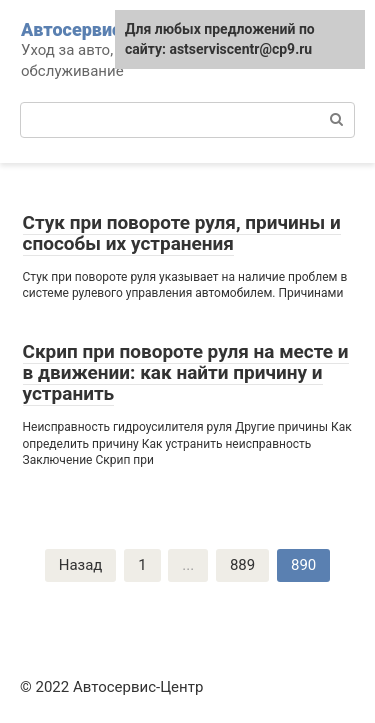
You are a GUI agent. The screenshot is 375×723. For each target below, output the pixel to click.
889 (242, 565)
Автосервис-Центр (102, 29)
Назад (81, 565)
